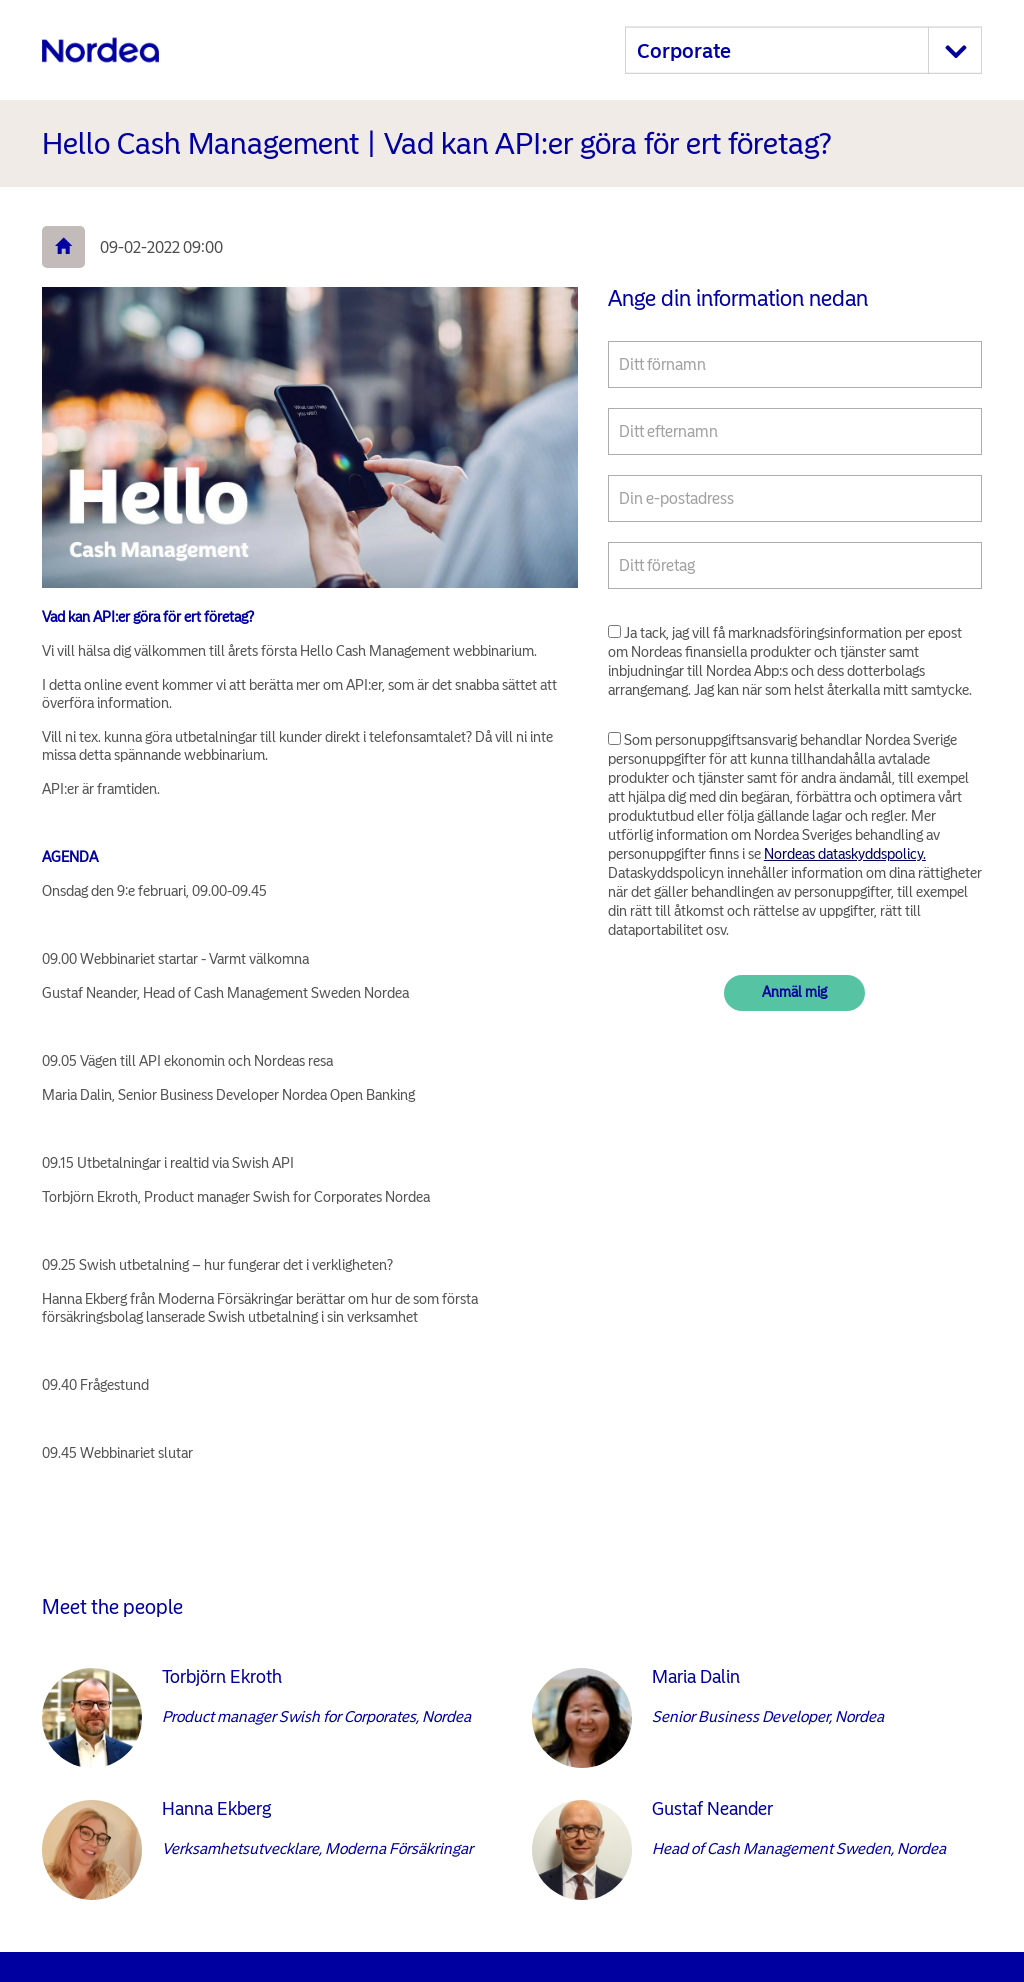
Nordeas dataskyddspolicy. (845, 854)
